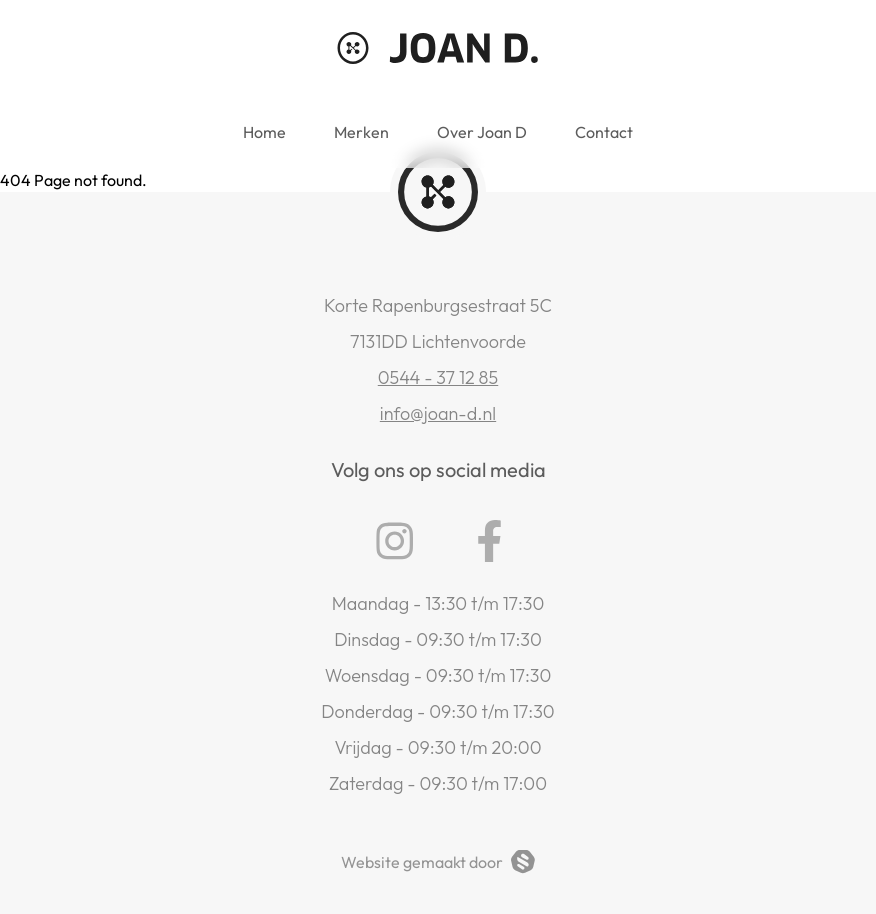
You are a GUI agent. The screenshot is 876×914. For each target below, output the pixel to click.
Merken (361, 132)
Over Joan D (482, 132)
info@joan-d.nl (438, 413)
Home (264, 132)
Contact (604, 132)
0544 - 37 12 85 (438, 377)
